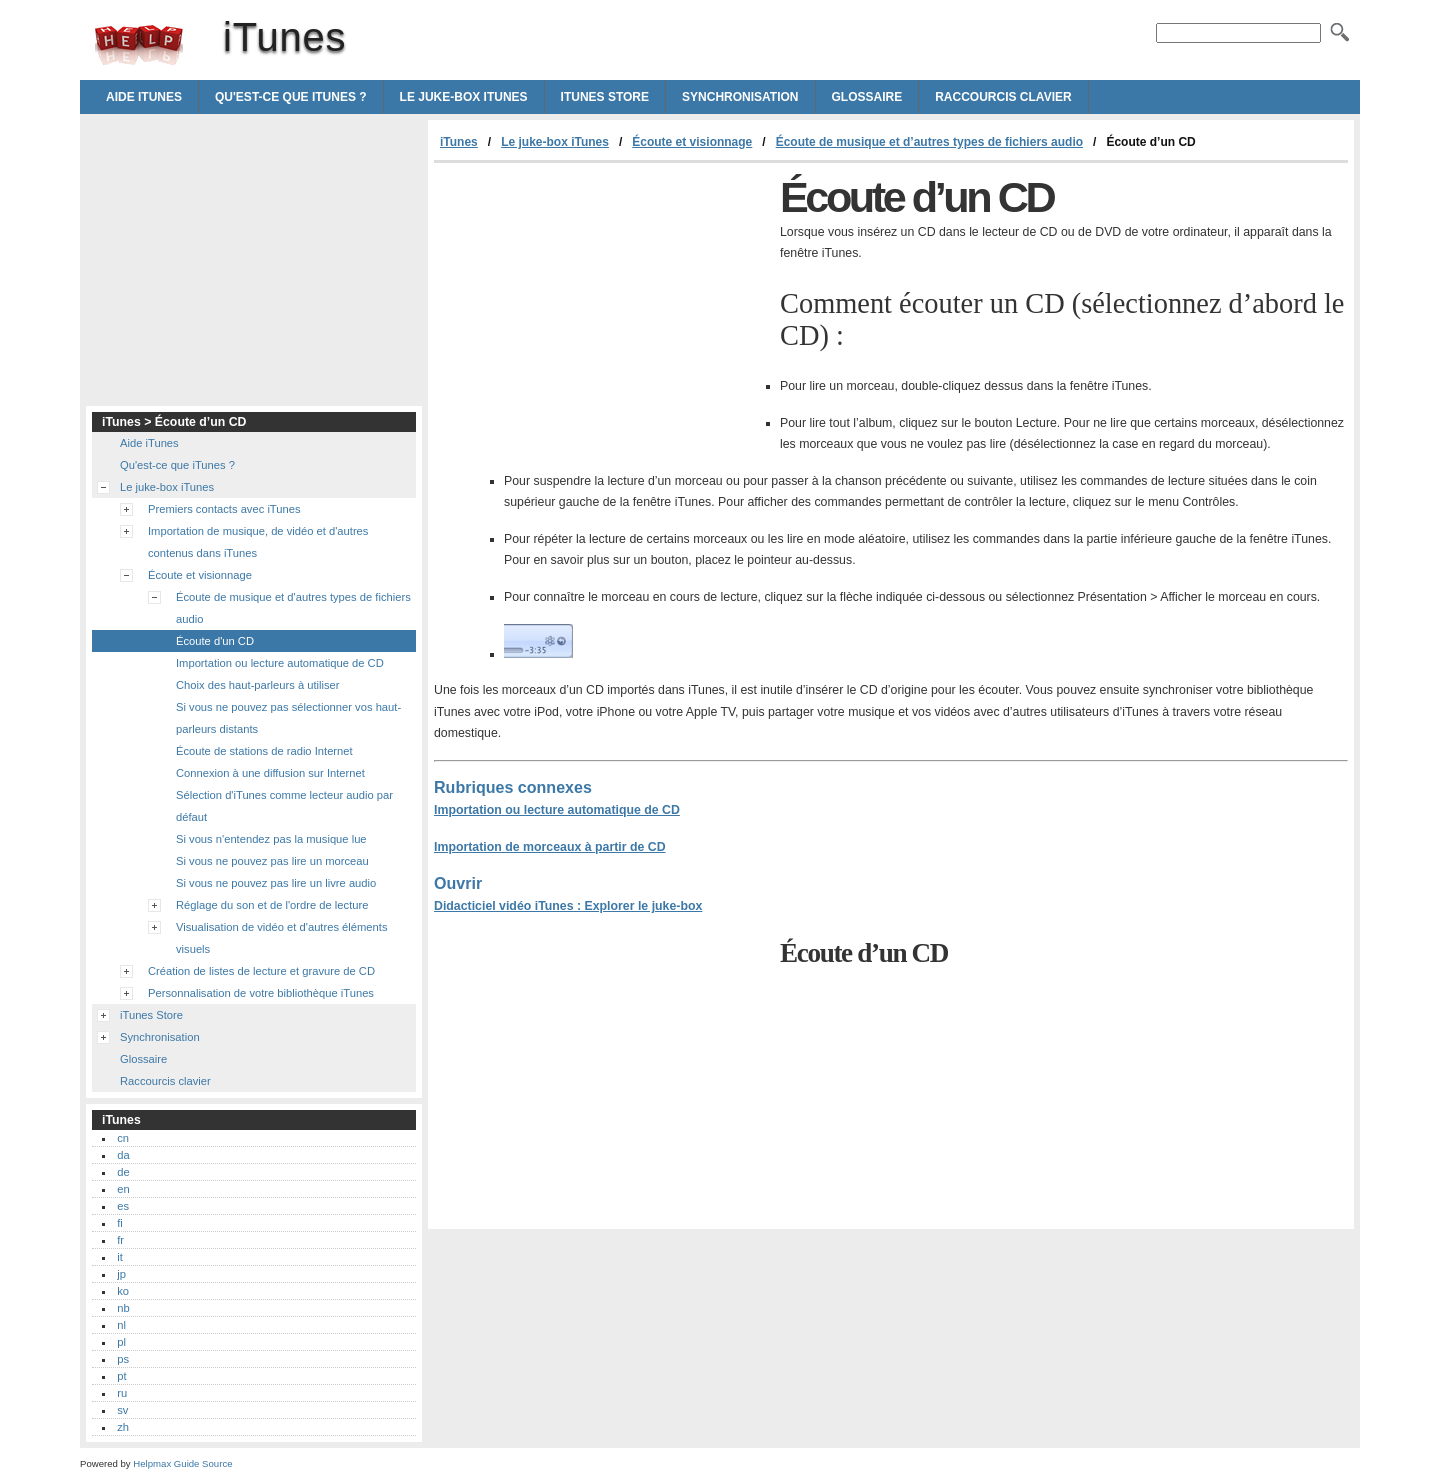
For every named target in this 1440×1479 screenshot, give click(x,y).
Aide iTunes (144, 97)
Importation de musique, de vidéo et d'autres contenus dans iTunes (258, 542)
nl (121, 1325)
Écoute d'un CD (215, 641)
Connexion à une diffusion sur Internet (270, 773)
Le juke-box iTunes (464, 97)
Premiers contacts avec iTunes (224, 509)
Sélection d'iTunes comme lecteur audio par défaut (284, 806)
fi (120, 1223)
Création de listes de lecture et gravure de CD (261, 971)
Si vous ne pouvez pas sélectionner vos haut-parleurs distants (288, 718)
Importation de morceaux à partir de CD (550, 847)
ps (123, 1359)
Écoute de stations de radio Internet (264, 751)
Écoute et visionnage (692, 142)
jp (121, 1274)
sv (122, 1410)
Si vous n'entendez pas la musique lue (271, 839)
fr (120, 1240)
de (123, 1172)
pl (121, 1342)
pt (121, 1376)
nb (123, 1308)
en (123, 1189)
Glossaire (867, 97)
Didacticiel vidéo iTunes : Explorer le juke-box (568, 906)
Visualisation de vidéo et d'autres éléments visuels (282, 938)
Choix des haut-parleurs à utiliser (258, 685)
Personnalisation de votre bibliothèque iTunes (261, 993)
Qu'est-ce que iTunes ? (291, 97)
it (120, 1257)
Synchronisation (740, 97)
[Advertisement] (602, 313)
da (123, 1155)
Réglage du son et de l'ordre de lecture (272, 905)
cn (123, 1138)
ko (123, 1291)
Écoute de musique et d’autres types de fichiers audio (929, 142)
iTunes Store (605, 97)
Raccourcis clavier (1003, 97)
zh (123, 1427)
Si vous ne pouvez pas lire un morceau (272, 861)
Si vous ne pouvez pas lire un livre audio (276, 883)
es (123, 1206)
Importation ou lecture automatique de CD (557, 810)
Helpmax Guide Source (182, 1463)
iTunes (139, 45)
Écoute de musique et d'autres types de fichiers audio (293, 608)
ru (122, 1393)
